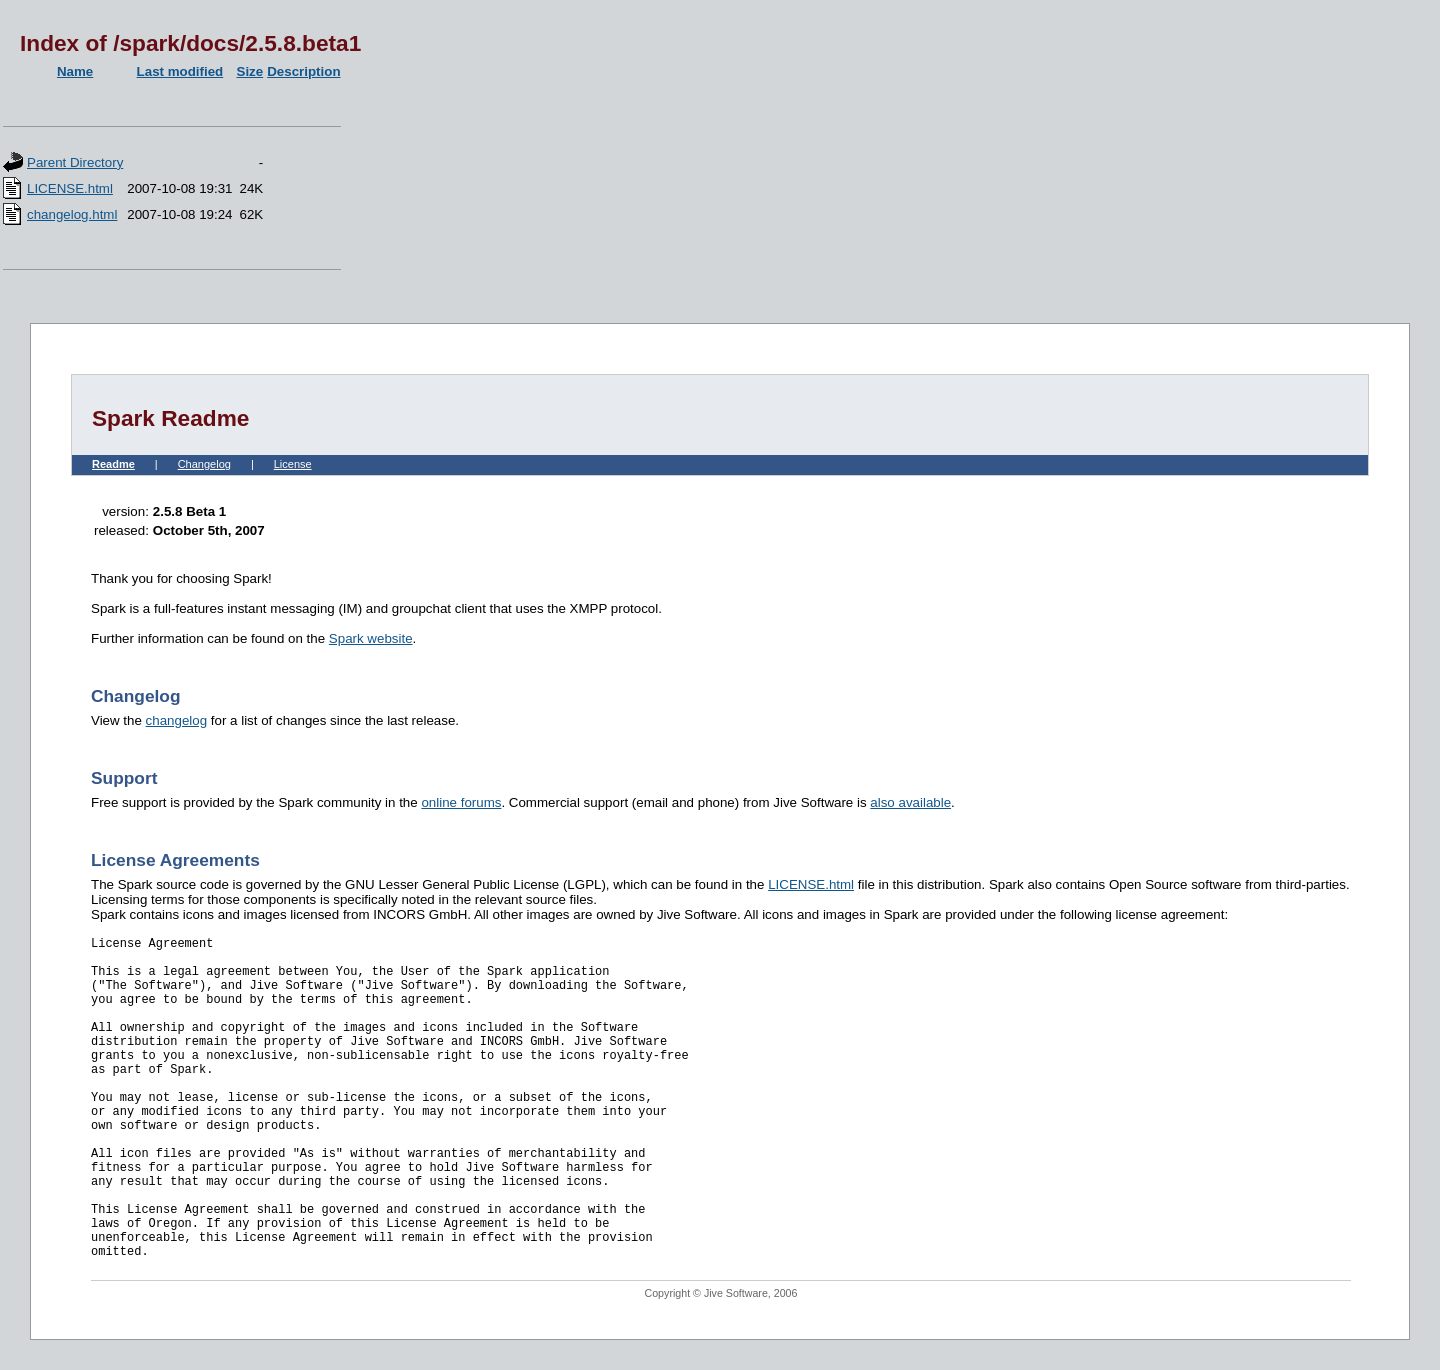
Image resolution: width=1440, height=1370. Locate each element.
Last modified (180, 71)
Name (75, 71)
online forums (461, 802)
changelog (177, 720)
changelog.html (72, 214)
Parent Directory (75, 162)
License (293, 464)
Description (303, 71)
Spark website (371, 638)
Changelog (204, 464)
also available (910, 802)
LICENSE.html (70, 188)
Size (250, 71)
